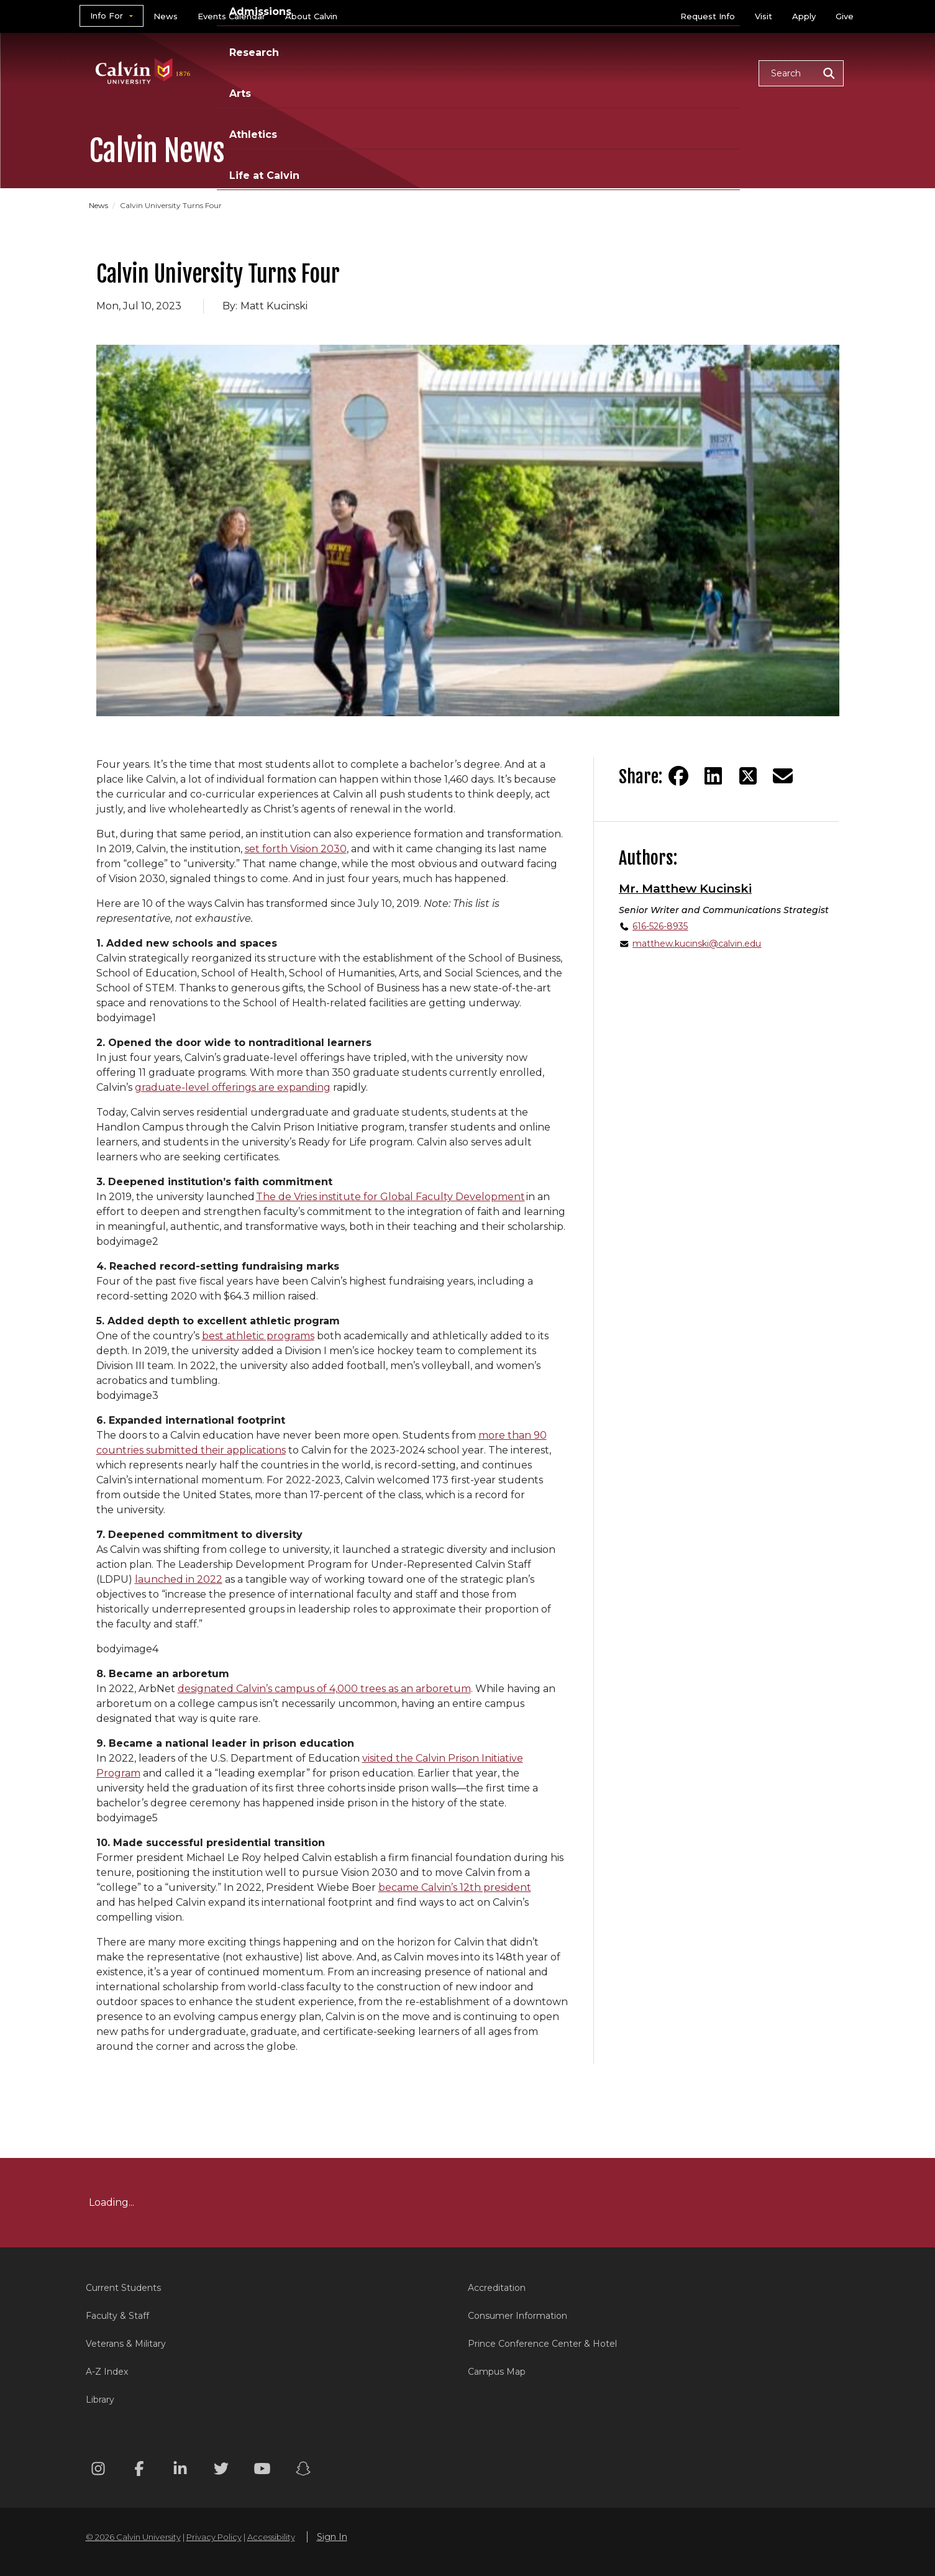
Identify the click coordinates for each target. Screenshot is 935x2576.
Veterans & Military (126, 2343)
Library (100, 2399)
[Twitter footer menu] (221, 2471)
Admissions (420, 72)
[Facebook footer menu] (139, 2471)
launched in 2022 (178, 1579)
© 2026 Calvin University (133, 2537)
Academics (334, 72)
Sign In (332, 2536)
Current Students (123, 2287)
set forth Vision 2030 (296, 849)
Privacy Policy (214, 2537)
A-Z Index (107, 2371)
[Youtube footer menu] (262, 2471)
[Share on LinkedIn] (713, 776)
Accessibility (271, 2537)
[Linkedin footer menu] (180, 2471)
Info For (106, 15)
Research (501, 72)
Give (845, 16)
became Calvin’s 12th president (454, 1887)
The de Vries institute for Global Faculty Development (390, 1197)
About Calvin (311, 16)
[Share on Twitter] (748, 776)
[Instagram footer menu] (98, 2471)
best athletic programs (258, 1336)
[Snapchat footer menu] (303, 2471)
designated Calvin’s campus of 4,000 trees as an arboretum (324, 1689)
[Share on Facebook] (678, 776)
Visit (763, 16)
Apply (804, 16)
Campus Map (497, 2371)
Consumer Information (517, 2315)
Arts (561, 72)
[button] (801, 73)
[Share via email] (783, 776)
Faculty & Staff (117, 2315)
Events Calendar (231, 16)
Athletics (621, 72)
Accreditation (497, 2287)
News (165, 16)
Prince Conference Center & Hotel (542, 2343)
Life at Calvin (705, 72)
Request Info (707, 16)
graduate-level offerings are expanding (233, 1087)
